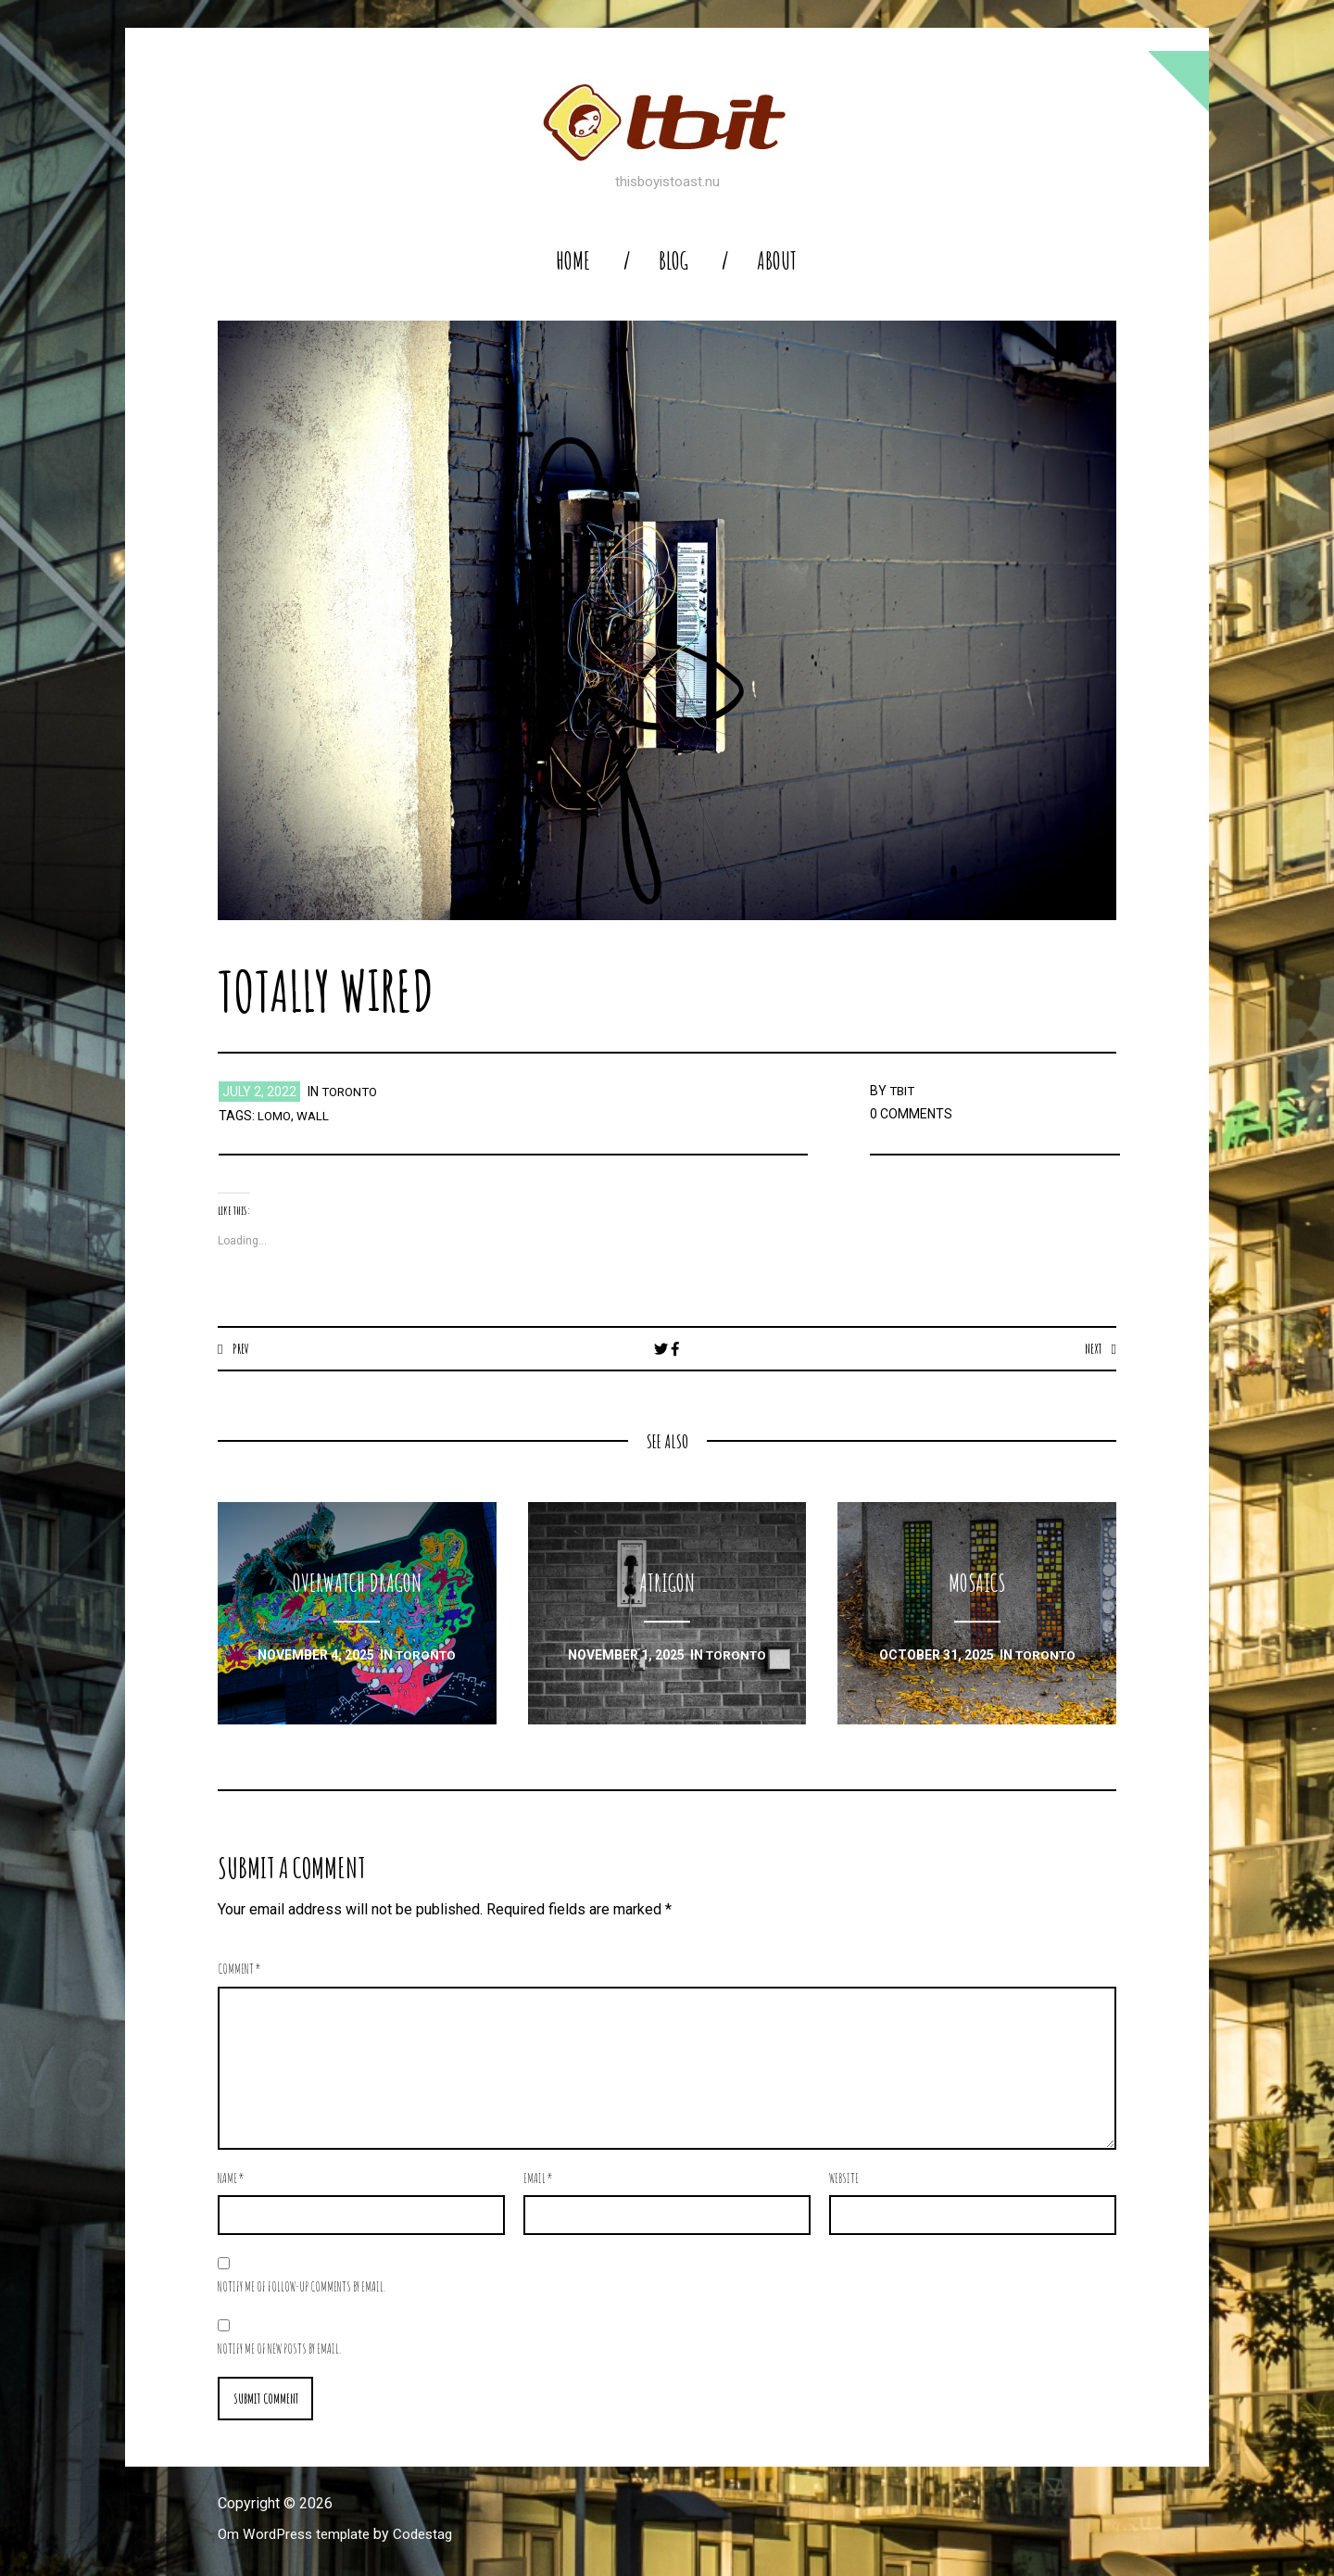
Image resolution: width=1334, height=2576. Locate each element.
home (573, 260)
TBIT (903, 1090)
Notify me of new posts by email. (279, 2349)
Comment (239, 1969)
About (777, 260)
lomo (275, 1115)
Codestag (433, 2535)
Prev (241, 1348)
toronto (352, 1091)
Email (538, 2179)
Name (231, 2179)
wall (315, 1115)
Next (1091, 1348)
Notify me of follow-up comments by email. (301, 2287)
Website (844, 2179)
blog (673, 260)
